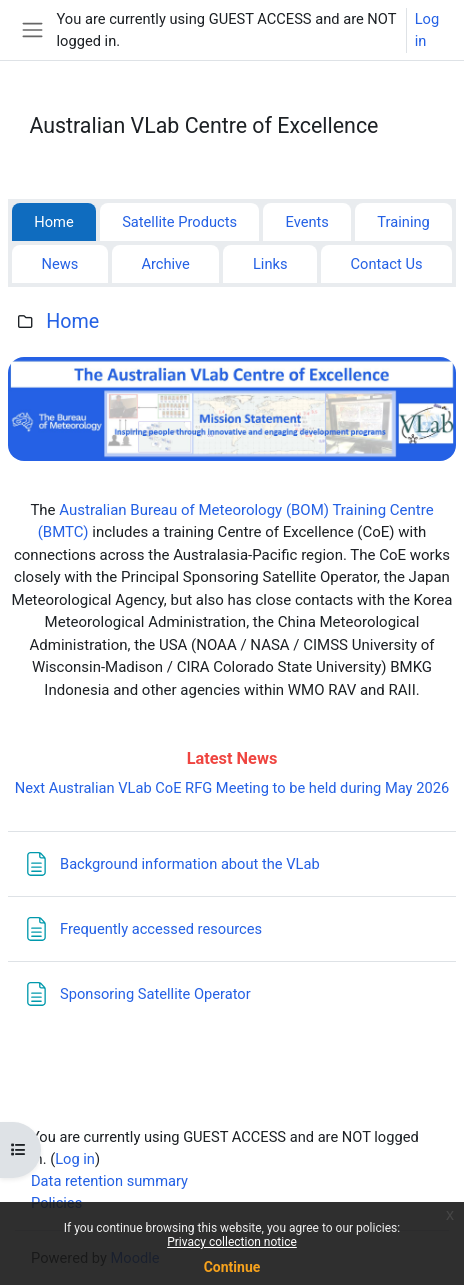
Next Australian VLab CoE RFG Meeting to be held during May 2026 (232, 788)
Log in (427, 30)
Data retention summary (109, 1181)
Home (72, 321)
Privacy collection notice (232, 1242)
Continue (232, 1267)
